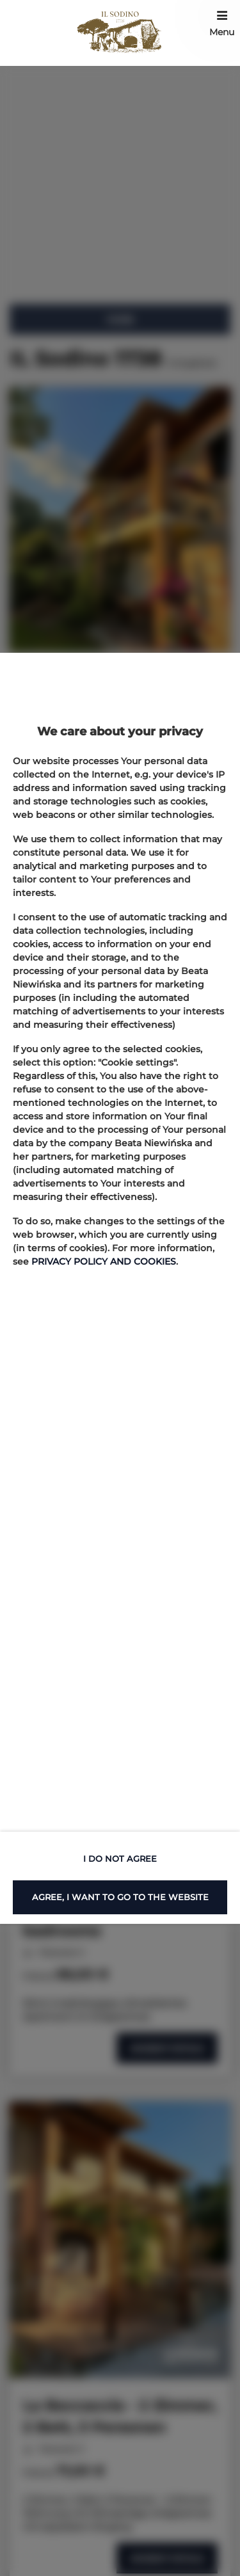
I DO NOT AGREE (120, 1858)
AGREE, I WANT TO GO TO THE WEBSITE (120, 1897)
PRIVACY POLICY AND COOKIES (103, 1261)
